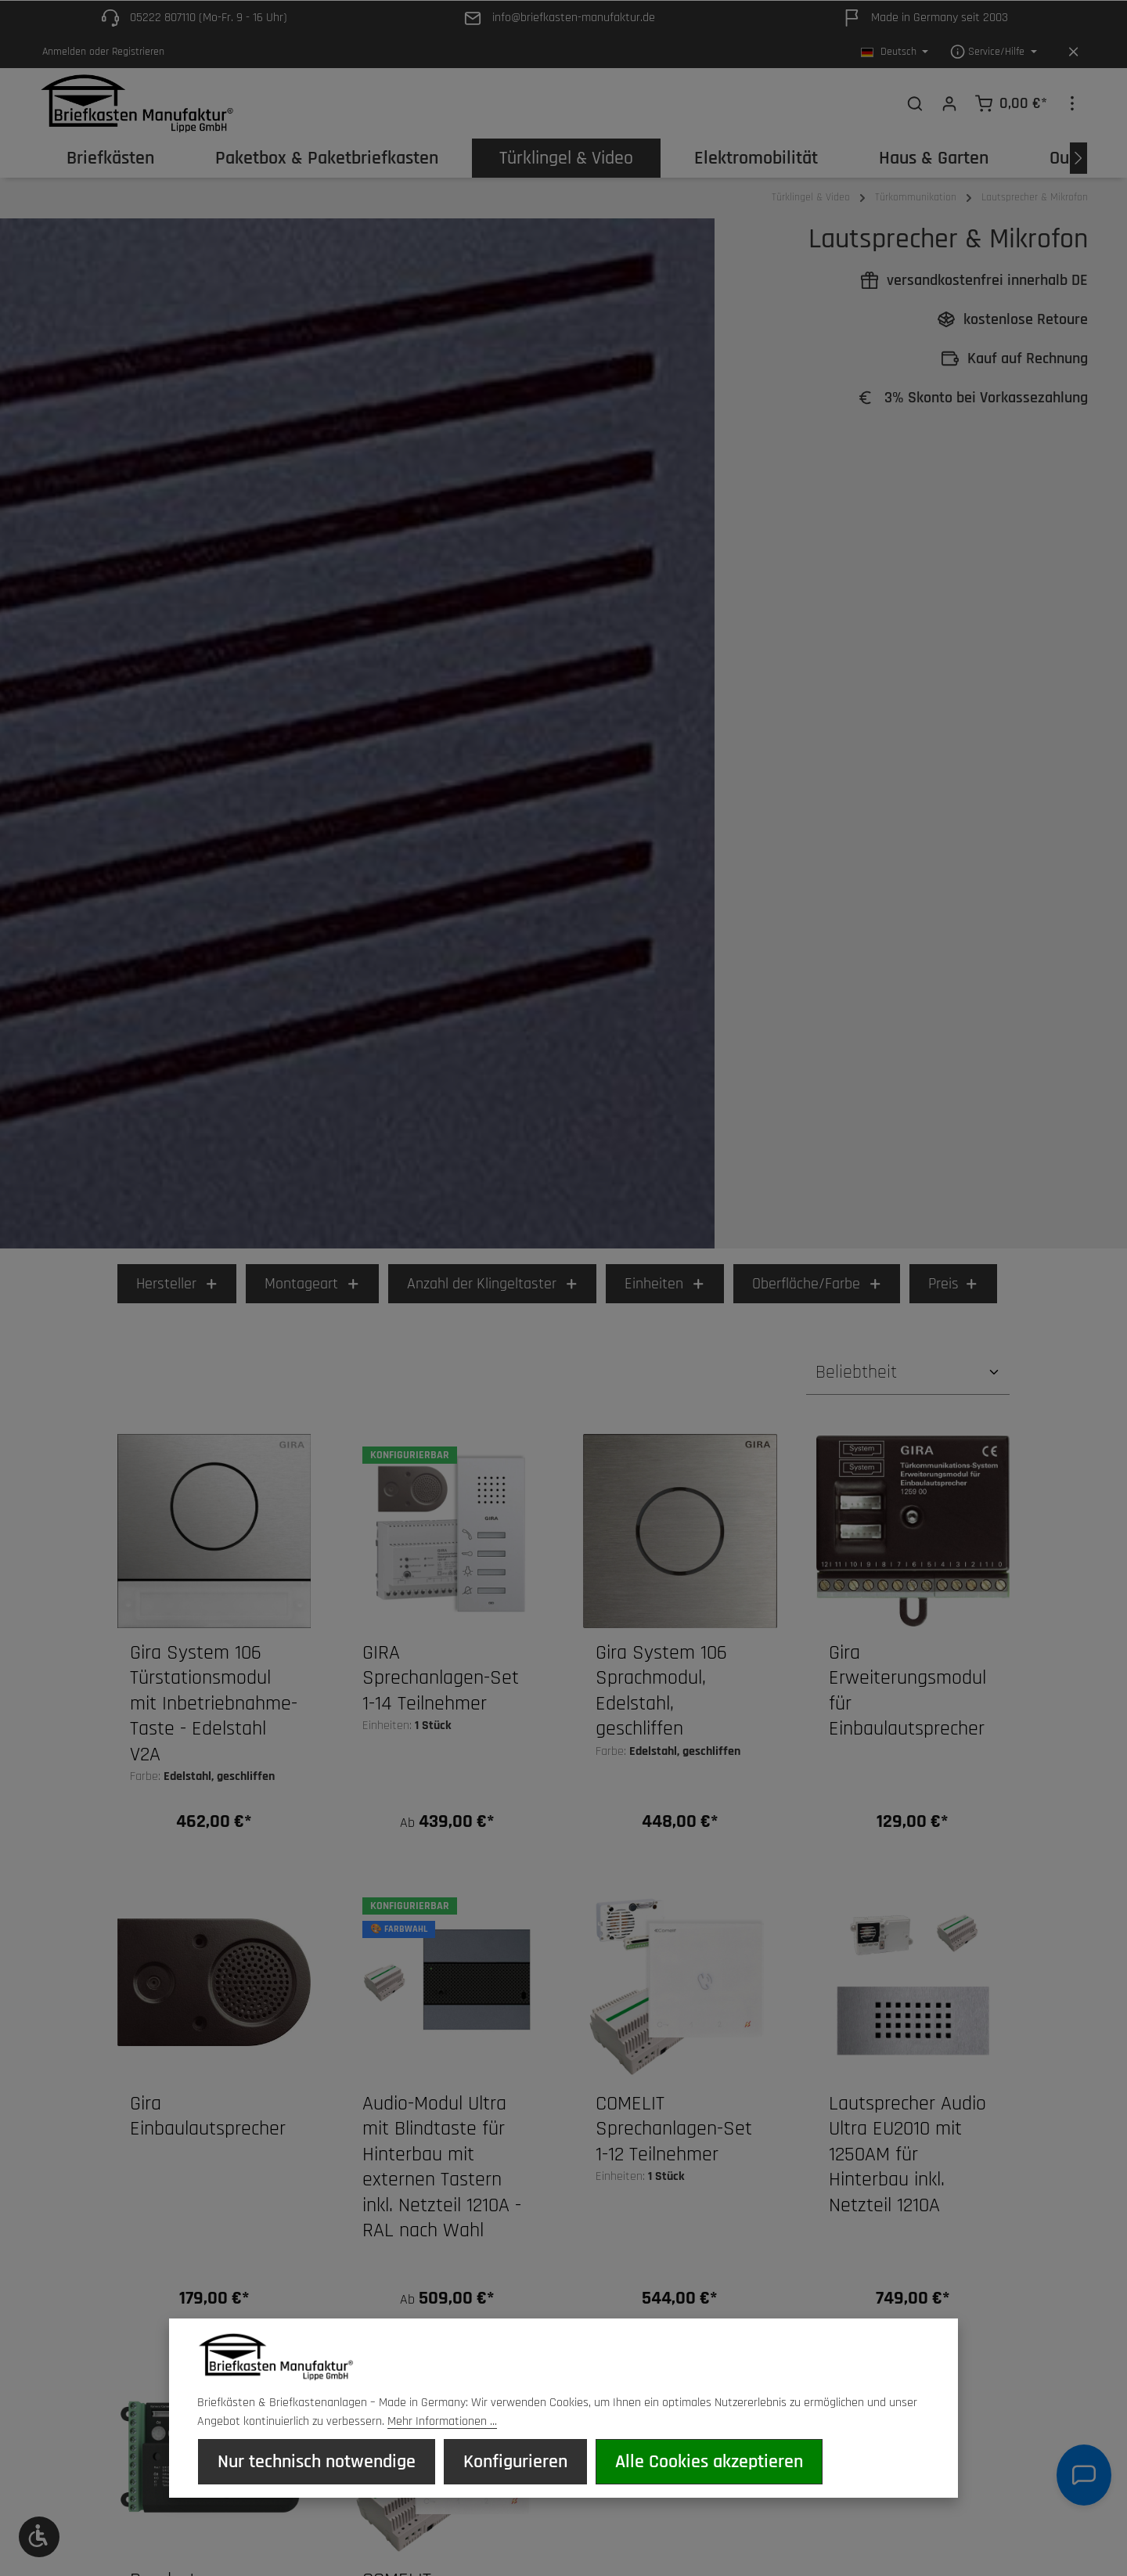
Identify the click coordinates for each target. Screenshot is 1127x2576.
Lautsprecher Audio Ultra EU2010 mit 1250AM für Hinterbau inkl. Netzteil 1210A (907, 2162)
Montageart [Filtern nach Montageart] (312, 1291)
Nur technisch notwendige (316, 2462)
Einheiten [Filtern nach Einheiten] (665, 1291)
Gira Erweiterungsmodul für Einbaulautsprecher (907, 1699)
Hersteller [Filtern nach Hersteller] (177, 1291)
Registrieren (138, 52)
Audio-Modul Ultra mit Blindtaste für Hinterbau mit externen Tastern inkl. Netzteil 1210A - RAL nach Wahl (441, 2175)
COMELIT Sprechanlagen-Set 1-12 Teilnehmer (674, 2137)
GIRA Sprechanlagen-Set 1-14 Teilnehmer (440, 1686)
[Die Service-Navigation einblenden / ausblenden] (993, 52)
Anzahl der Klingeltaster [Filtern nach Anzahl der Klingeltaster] (492, 1291)
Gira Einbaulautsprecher (208, 2124)
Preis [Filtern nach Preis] (953, 1291)
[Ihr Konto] (949, 107)
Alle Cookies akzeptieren (704, 2462)
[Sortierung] (908, 1380)
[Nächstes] (1078, 166)
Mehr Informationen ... (442, 2424)
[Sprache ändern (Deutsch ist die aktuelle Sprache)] (895, 52)
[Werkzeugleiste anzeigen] (39, 2537)
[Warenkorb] (1010, 107)
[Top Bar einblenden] (1072, 107)
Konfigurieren (512, 2462)
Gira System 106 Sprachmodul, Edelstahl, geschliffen (661, 1699)
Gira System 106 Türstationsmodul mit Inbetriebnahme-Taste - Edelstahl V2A (213, 1711)
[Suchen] (915, 107)
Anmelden (64, 52)
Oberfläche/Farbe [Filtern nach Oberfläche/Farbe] (817, 1291)
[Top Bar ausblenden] (1073, 52)
